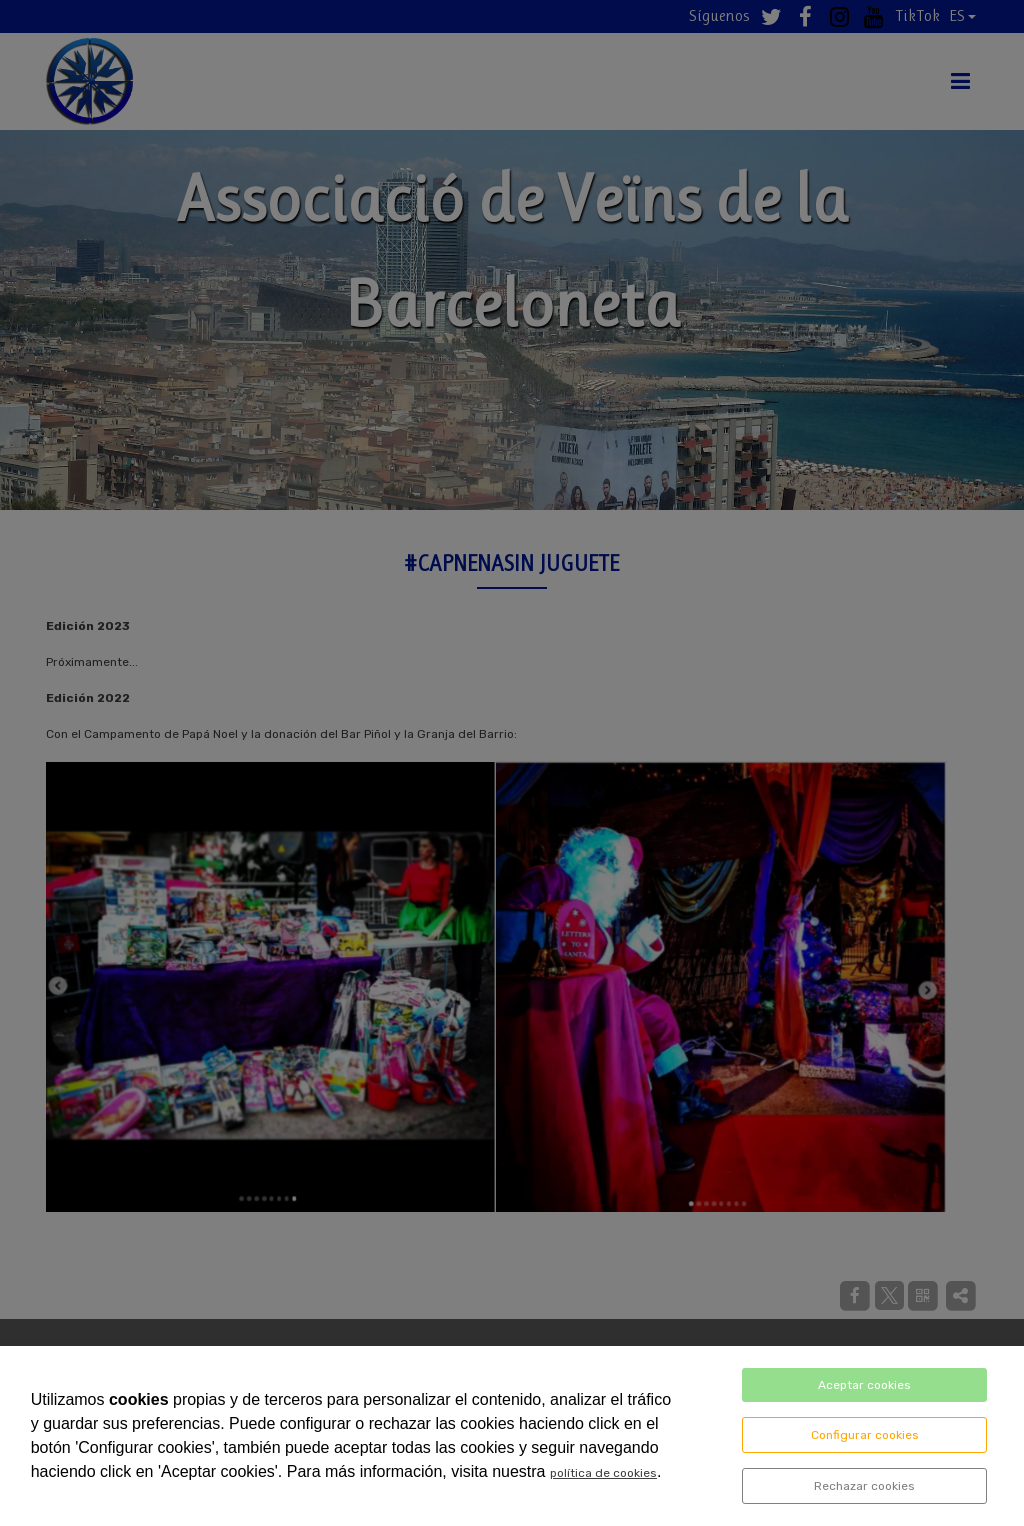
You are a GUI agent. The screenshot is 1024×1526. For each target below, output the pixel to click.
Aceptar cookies (864, 1385)
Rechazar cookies (864, 1486)
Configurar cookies (865, 1435)
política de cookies (603, 1473)
